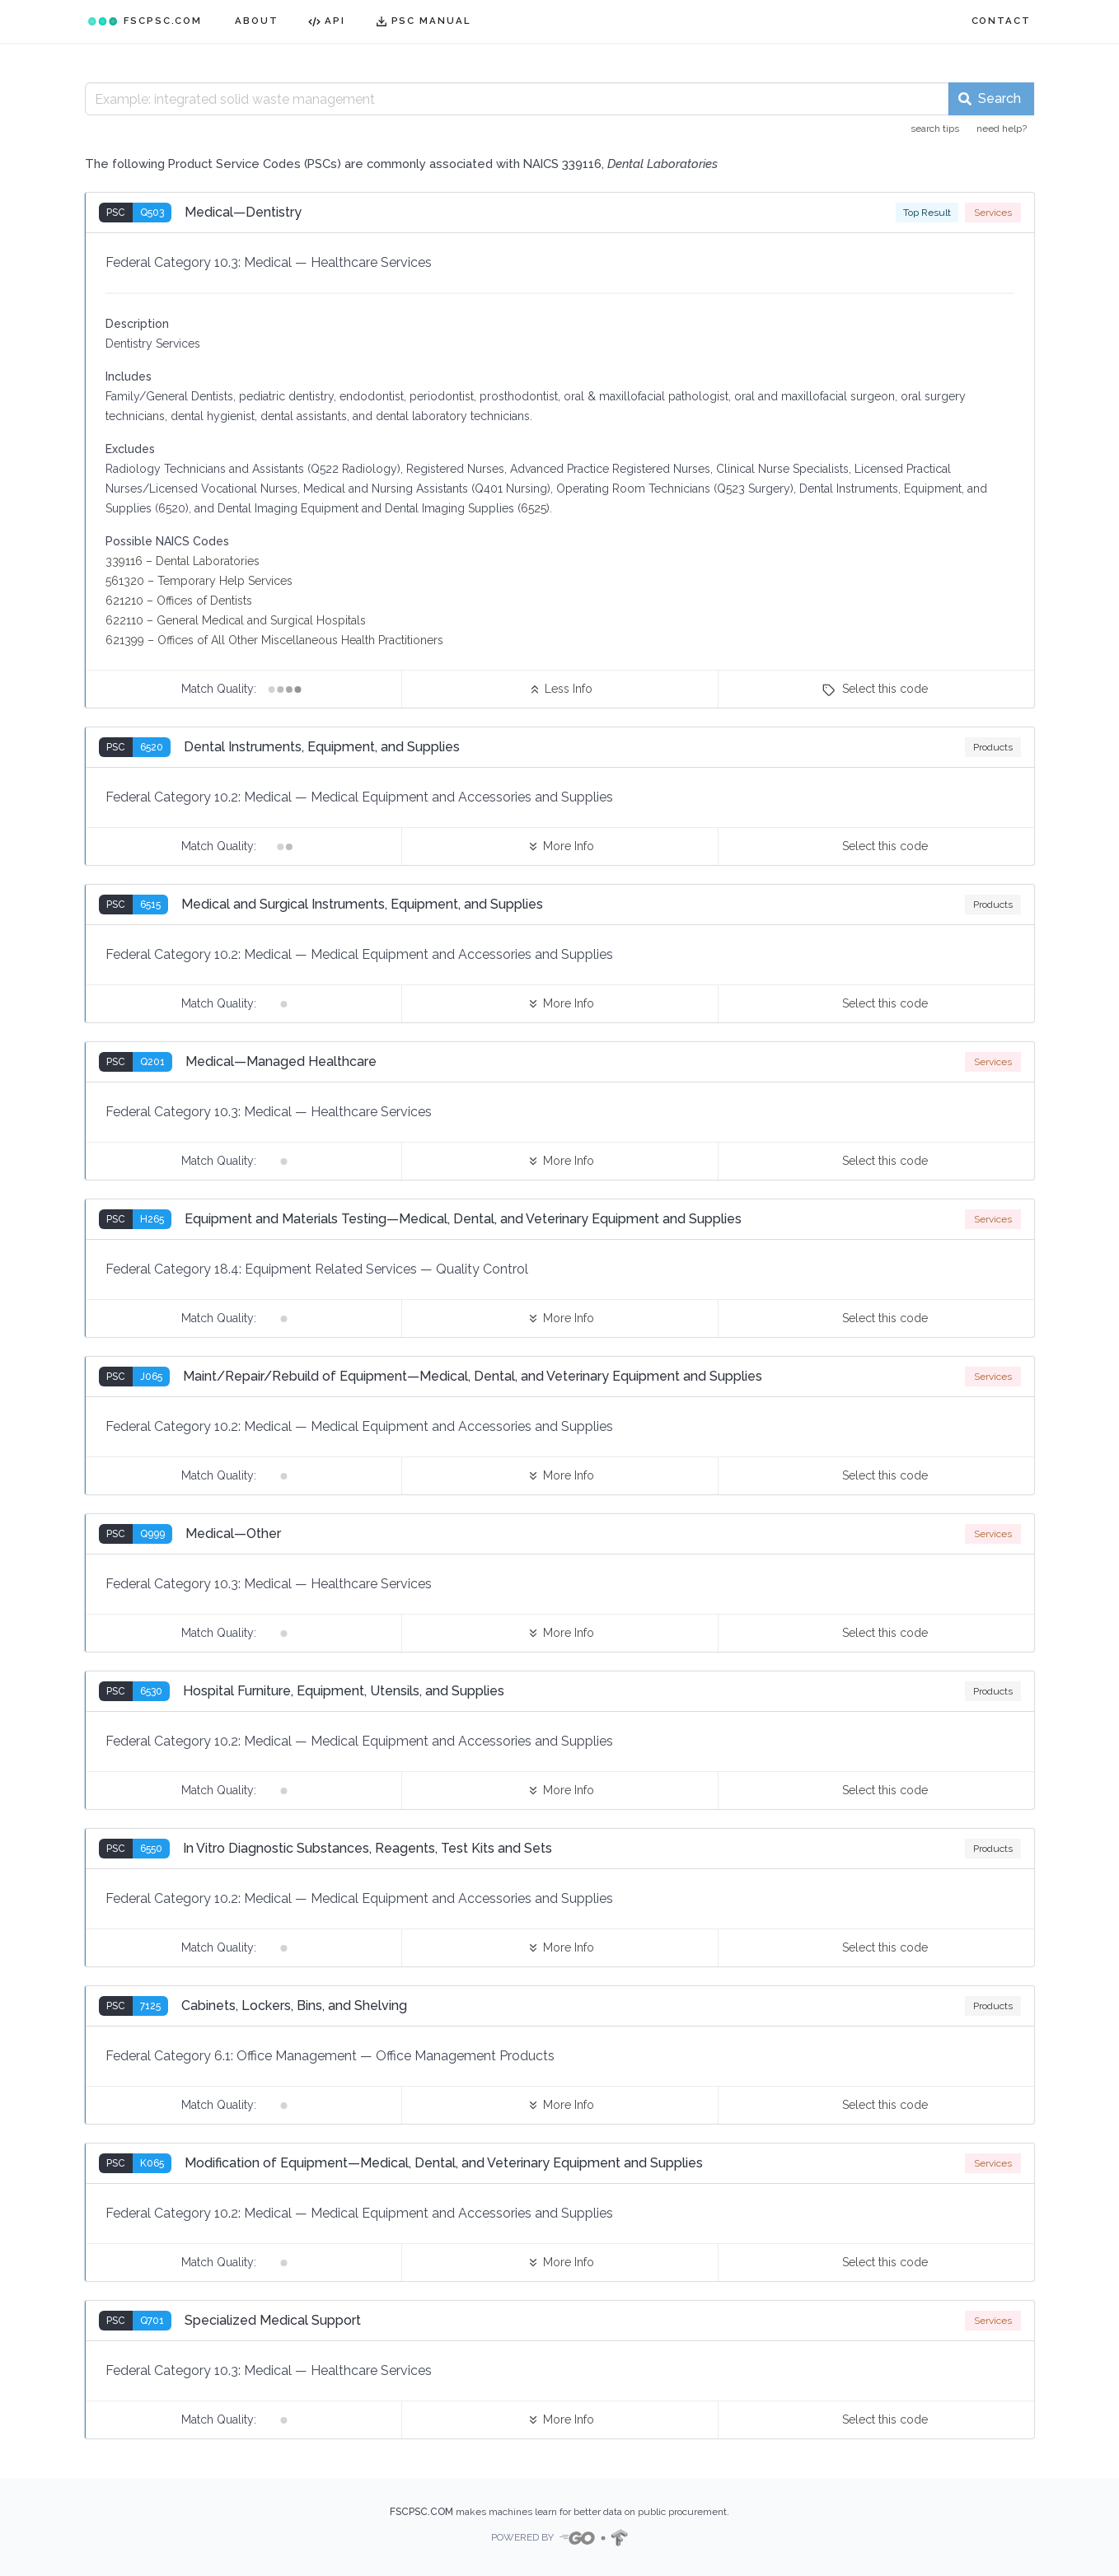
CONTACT (1001, 20)
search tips (935, 128)
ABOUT (257, 20)
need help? (1001, 128)
